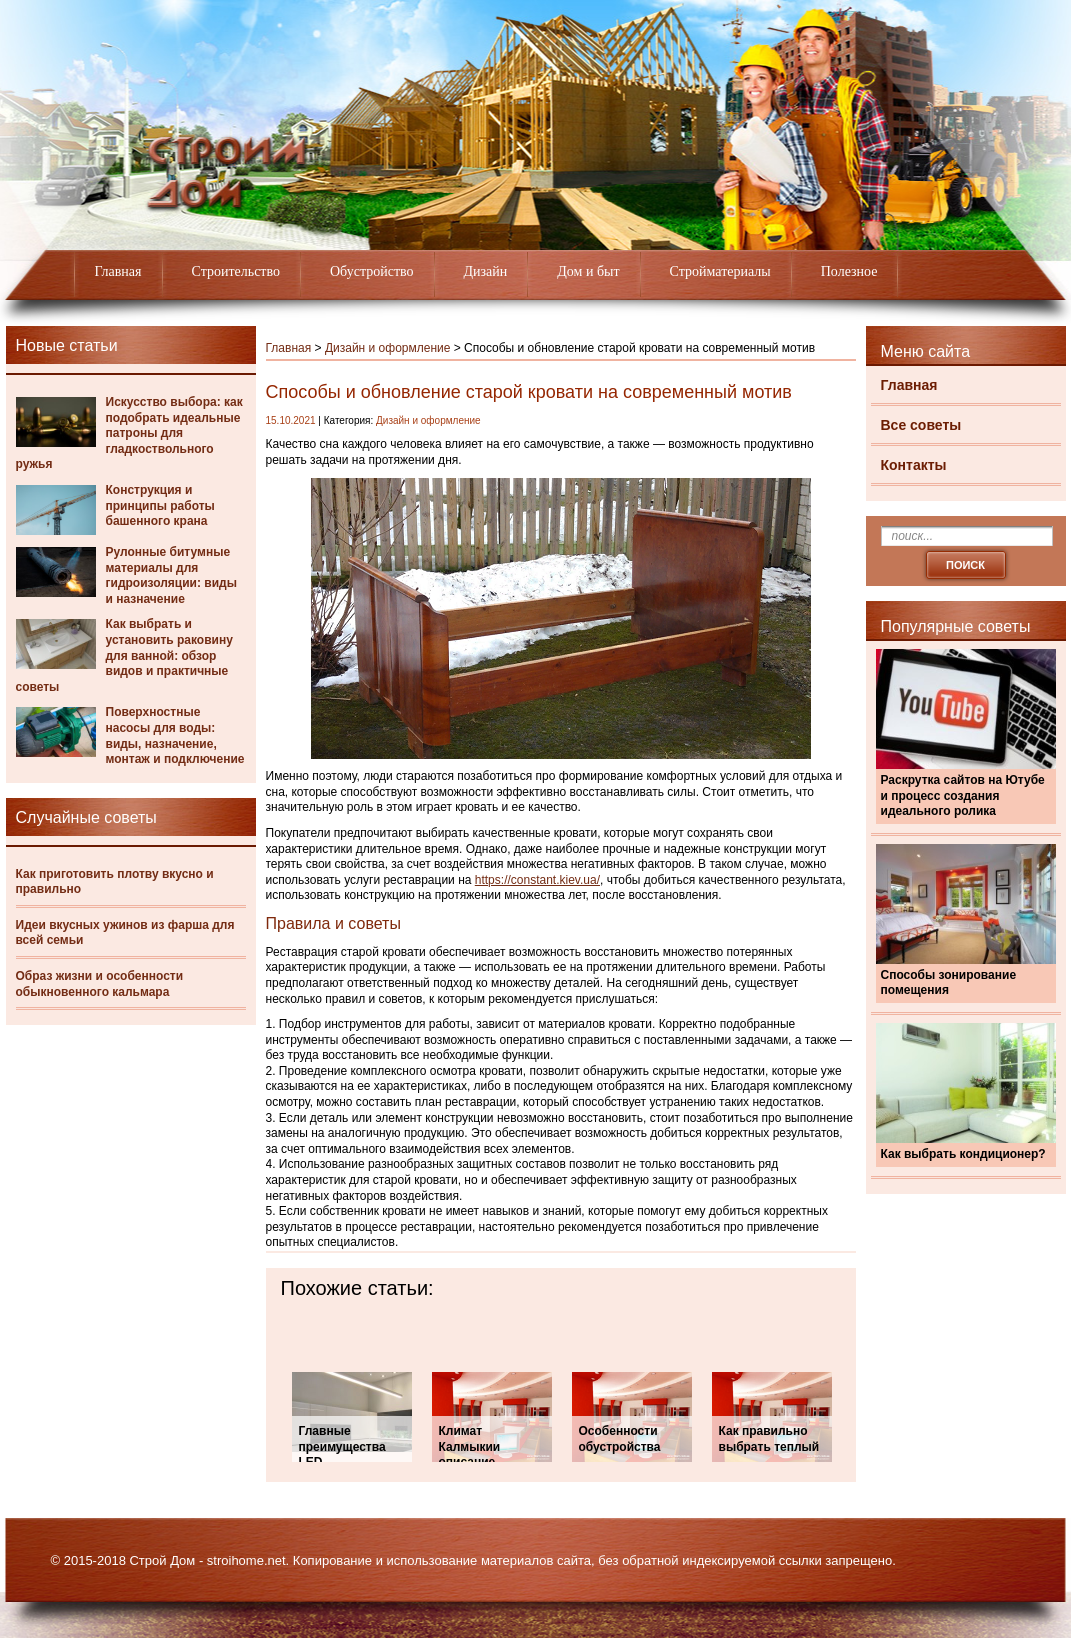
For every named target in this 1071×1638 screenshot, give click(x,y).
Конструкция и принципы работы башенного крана (160, 505)
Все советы (921, 425)
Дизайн (486, 271)
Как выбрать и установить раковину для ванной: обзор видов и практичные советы (124, 655)
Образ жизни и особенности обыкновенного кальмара (100, 984)
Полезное (849, 271)
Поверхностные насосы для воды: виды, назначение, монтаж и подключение (175, 735)
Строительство (236, 271)
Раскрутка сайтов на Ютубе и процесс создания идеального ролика (963, 795)
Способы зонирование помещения (949, 983)
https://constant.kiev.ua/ (537, 880)
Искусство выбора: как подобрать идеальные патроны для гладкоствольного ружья (129, 433)
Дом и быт (588, 271)
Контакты (914, 465)
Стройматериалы (720, 271)
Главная (118, 271)
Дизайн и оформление (388, 348)
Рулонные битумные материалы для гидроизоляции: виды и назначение (171, 575)
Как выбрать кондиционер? (963, 1154)
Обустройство (372, 271)
